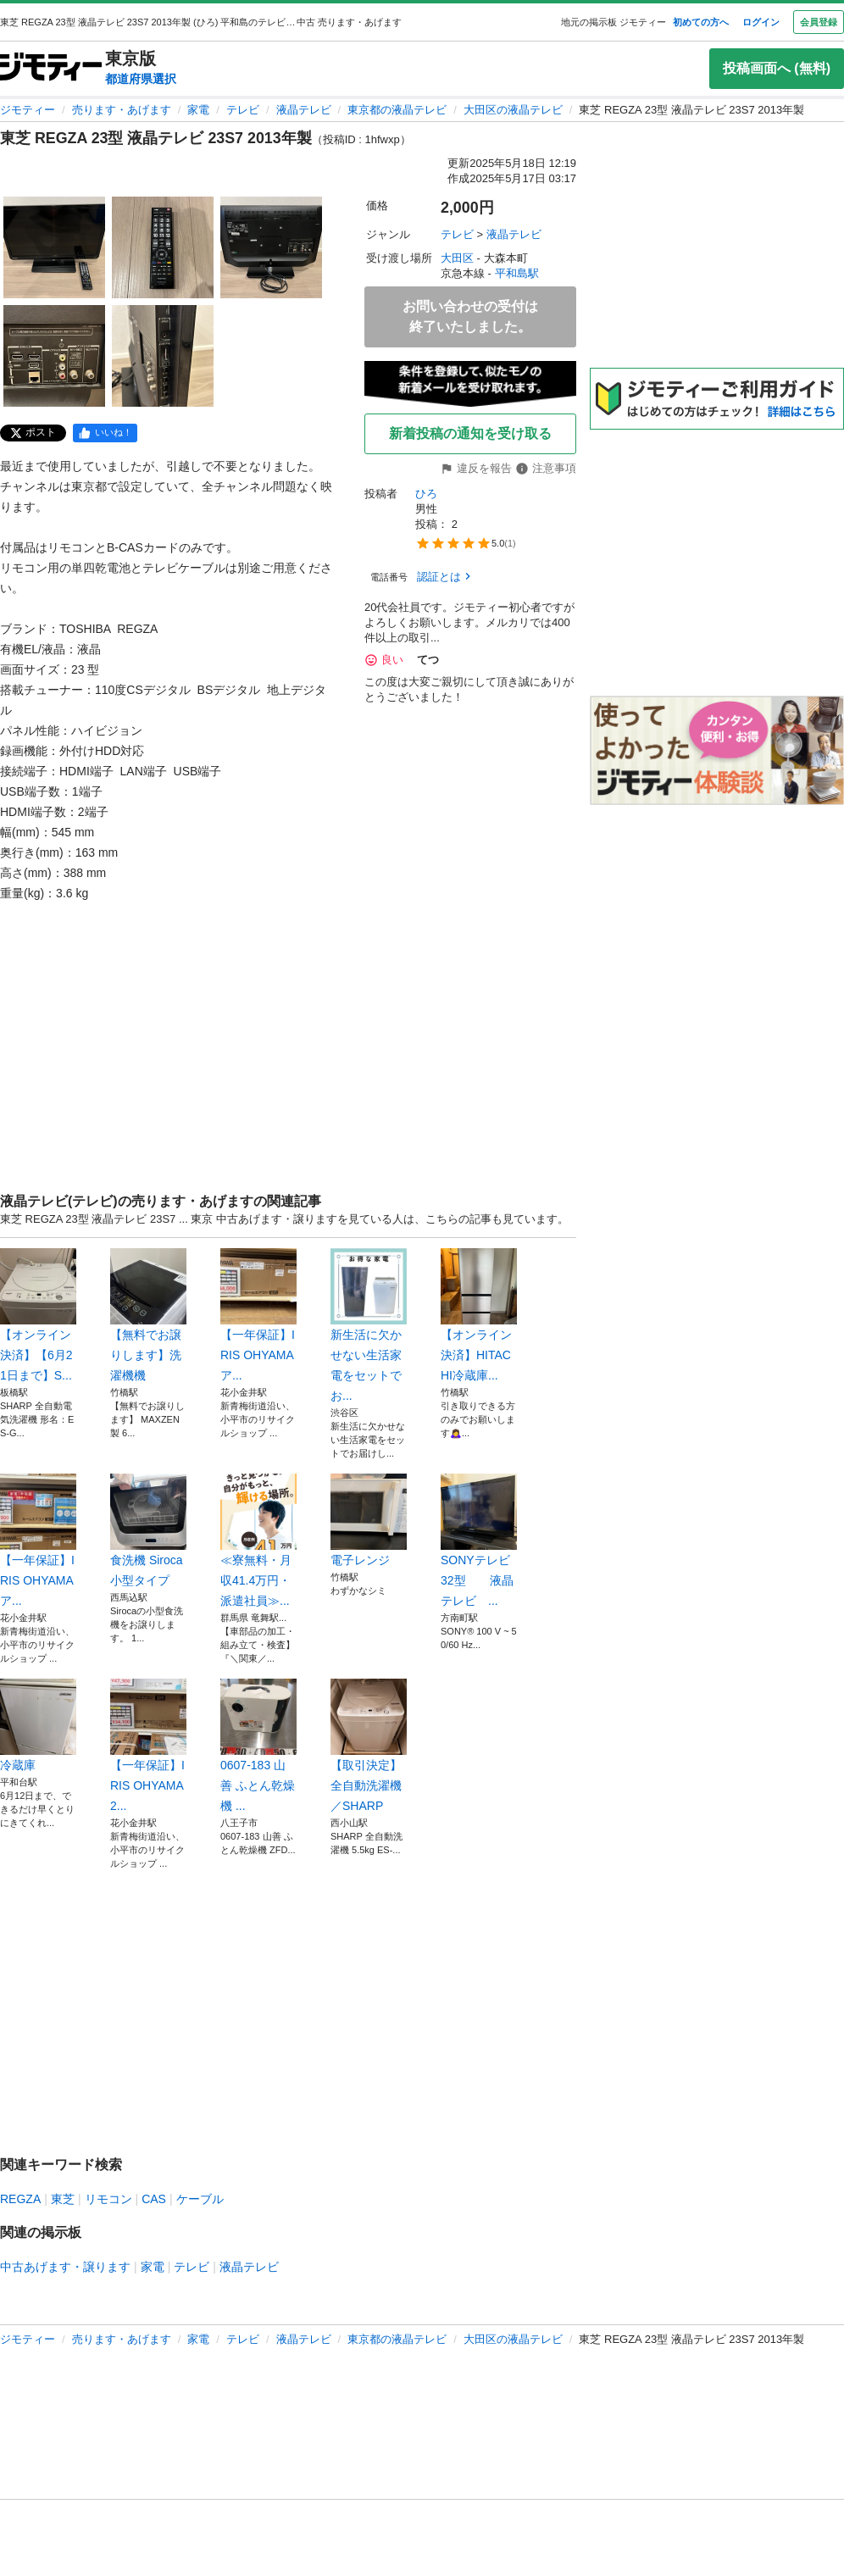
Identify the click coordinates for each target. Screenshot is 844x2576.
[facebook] (105, 433)
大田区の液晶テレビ (513, 109)
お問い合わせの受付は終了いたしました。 (470, 316)
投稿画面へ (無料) (776, 68)
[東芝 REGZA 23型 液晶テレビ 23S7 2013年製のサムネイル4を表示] (54, 356)
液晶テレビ (303, 109)
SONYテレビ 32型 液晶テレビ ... (479, 1540)
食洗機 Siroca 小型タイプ (148, 1530)
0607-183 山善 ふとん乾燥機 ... (258, 1746)
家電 (198, 109)
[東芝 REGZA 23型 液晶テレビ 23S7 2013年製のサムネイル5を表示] (162, 356)
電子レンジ (368, 1520)
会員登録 (818, 22)
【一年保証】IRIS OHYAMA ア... (258, 1315)
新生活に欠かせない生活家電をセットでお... (368, 1325)
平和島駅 (517, 273)
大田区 (457, 258)
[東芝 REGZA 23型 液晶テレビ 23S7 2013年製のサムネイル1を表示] (54, 247)
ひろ (426, 493)
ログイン (761, 22)
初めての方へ (701, 22)
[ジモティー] (51, 68)
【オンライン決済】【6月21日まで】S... (38, 1315)
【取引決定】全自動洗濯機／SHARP (368, 1746)
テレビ (242, 109)
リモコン (108, 2199)
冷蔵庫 (38, 1725)
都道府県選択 (140, 79)
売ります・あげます (121, 109)
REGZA (20, 2199)
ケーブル (200, 2199)
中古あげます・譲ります (65, 2266)
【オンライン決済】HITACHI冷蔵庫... (479, 1315)
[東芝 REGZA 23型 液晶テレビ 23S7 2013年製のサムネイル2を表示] (162, 247)
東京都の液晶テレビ (397, 109)
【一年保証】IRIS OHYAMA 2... (148, 1746)
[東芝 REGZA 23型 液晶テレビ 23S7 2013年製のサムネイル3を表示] (271, 247)
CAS (154, 2199)
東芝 (63, 2199)
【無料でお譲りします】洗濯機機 (148, 1315)
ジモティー (27, 109)
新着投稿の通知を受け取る (470, 433)
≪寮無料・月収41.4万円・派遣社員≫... (258, 1540)
